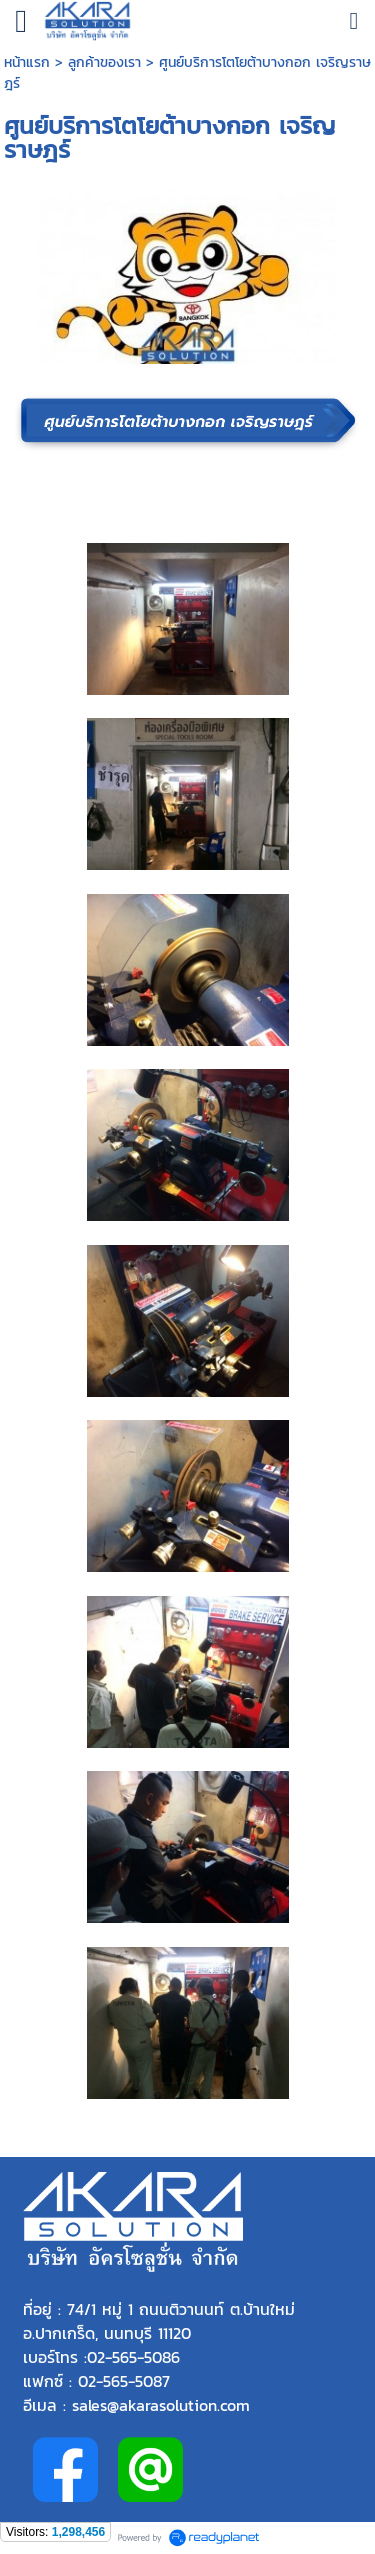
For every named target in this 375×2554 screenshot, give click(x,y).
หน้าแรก (29, 62)
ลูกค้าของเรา (104, 62)
